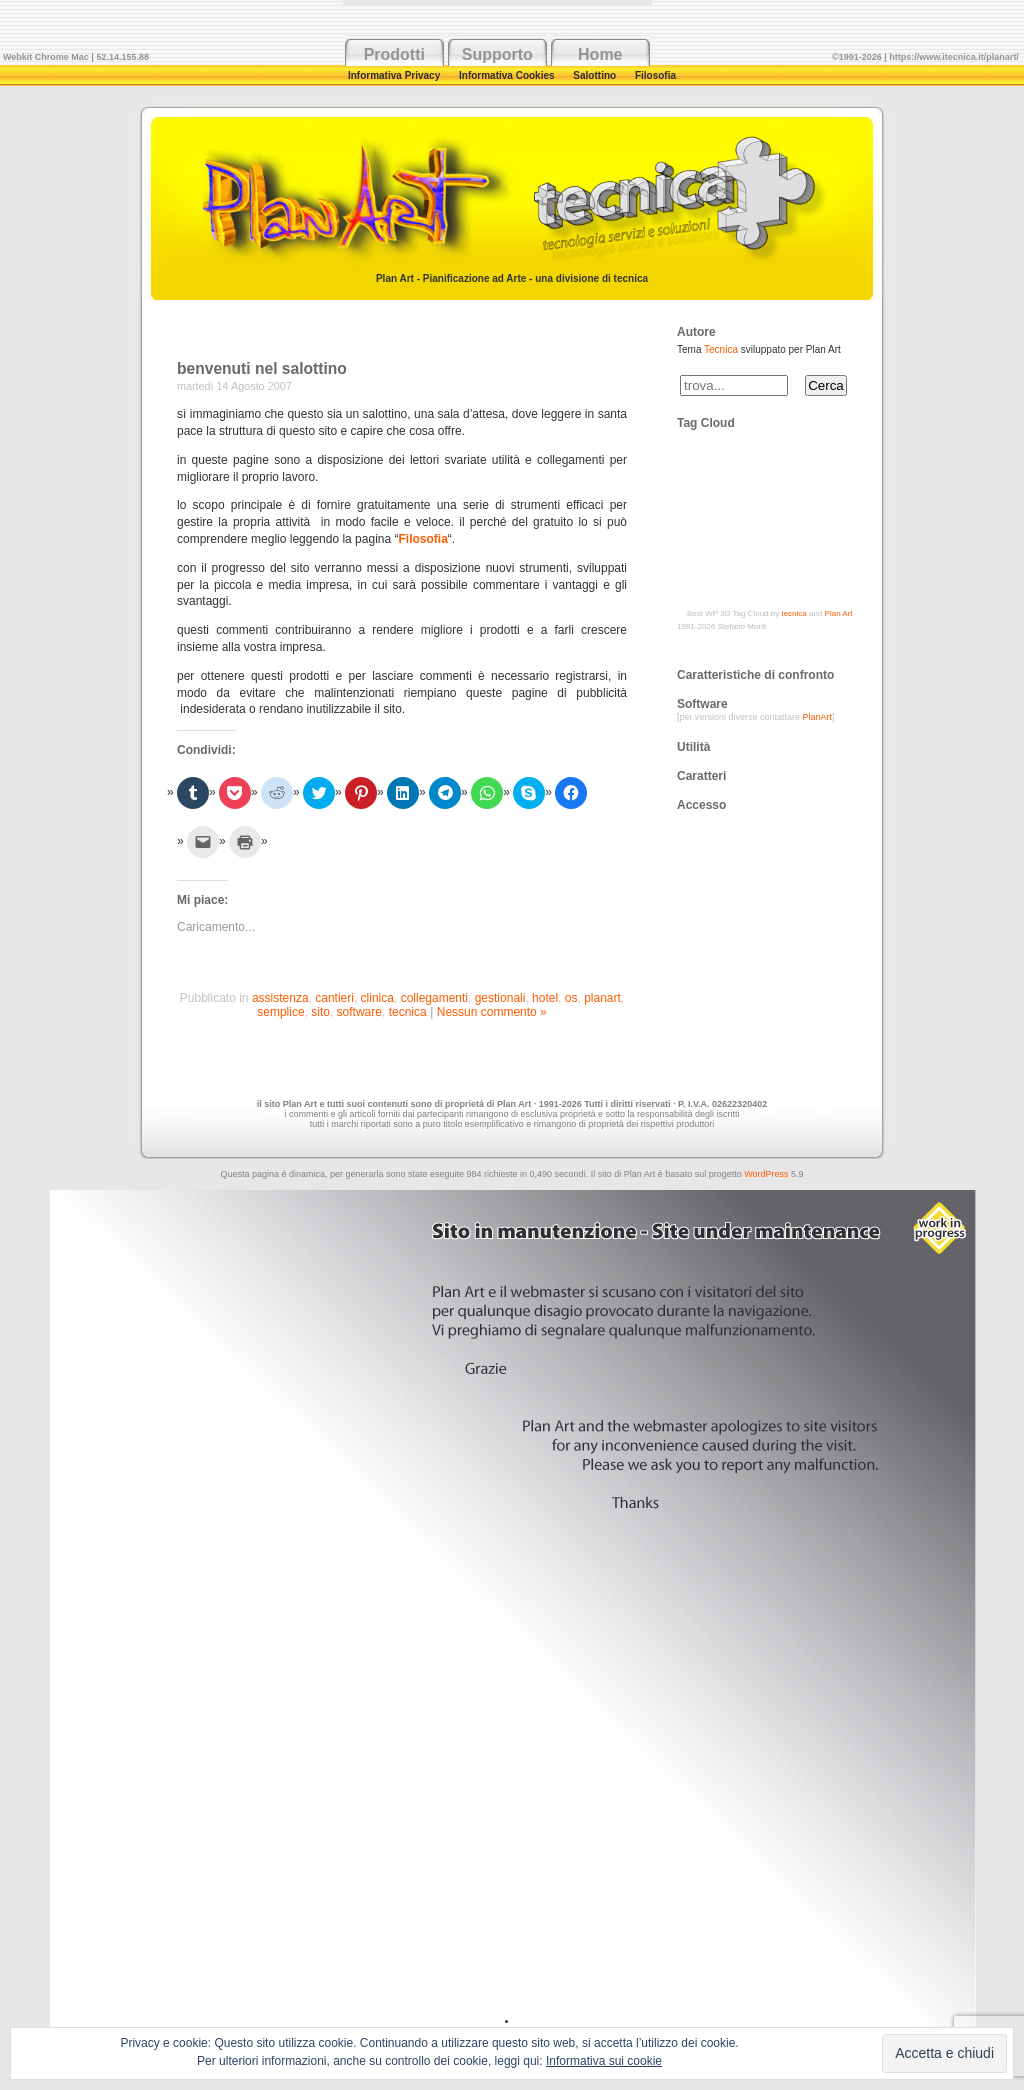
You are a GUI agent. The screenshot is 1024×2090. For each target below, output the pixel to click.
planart (602, 998)
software (359, 1012)
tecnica (408, 1012)
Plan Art (839, 613)
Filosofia (655, 75)
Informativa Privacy (395, 75)
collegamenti (434, 998)
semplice (280, 1012)
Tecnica (721, 349)
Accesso (701, 805)
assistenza (280, 998)
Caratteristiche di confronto (755, 675)
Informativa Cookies (508, 75)
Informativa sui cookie (604, 2061)
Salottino (596, 75)
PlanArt (818, 717)
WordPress (766, 1174)
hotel (545, 998)
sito (320, 1012)
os (571, 998)
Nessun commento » (492, 1012)
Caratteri (701, 776)
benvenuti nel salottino (262, 368)
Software (702, 704)
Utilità (693, 747)
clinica (377, 998)
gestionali (500, 998)
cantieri (334, 998)
